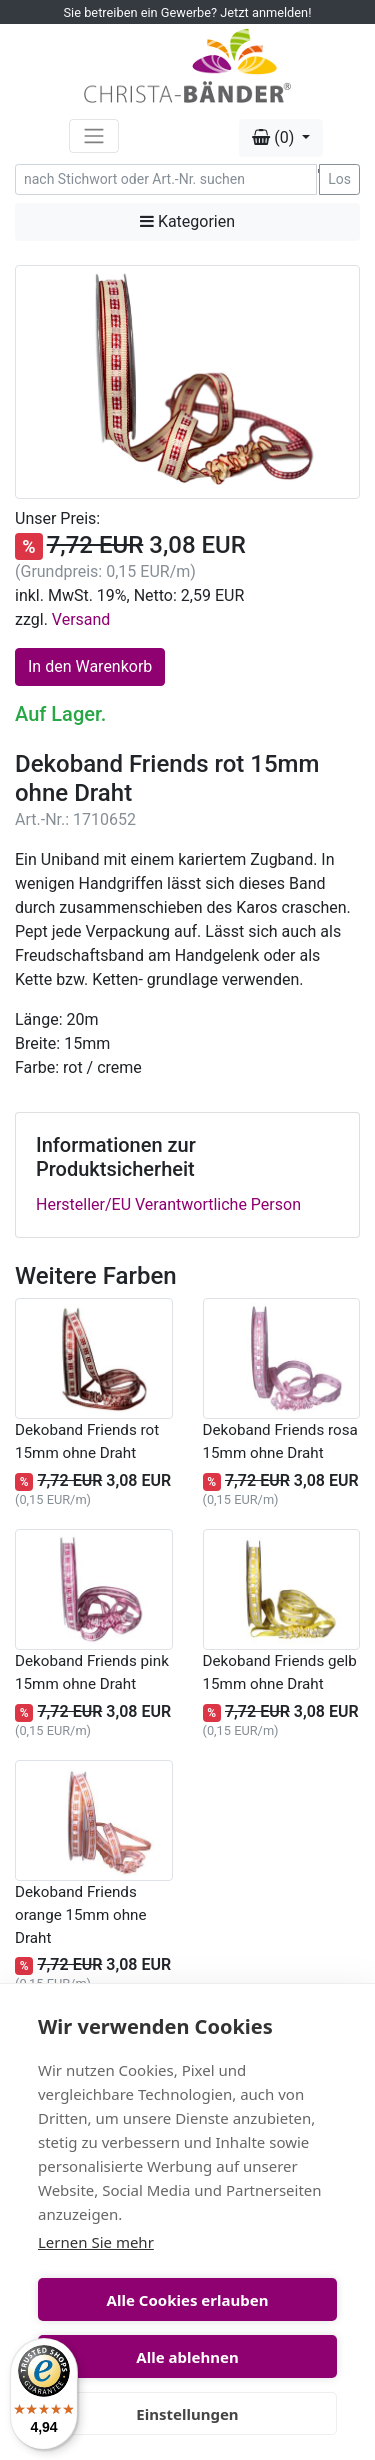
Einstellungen (187, 2414)
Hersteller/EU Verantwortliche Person (168, 1204)
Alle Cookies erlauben (188, 2300)
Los (339, 179)
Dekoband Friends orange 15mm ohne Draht (80, 1915)
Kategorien (187, 221)
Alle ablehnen (187, 2357)
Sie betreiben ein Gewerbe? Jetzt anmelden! (188, 12)
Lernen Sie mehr (96, 2242)
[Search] (166, 179)
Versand (81, 619)
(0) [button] (275, 137)
